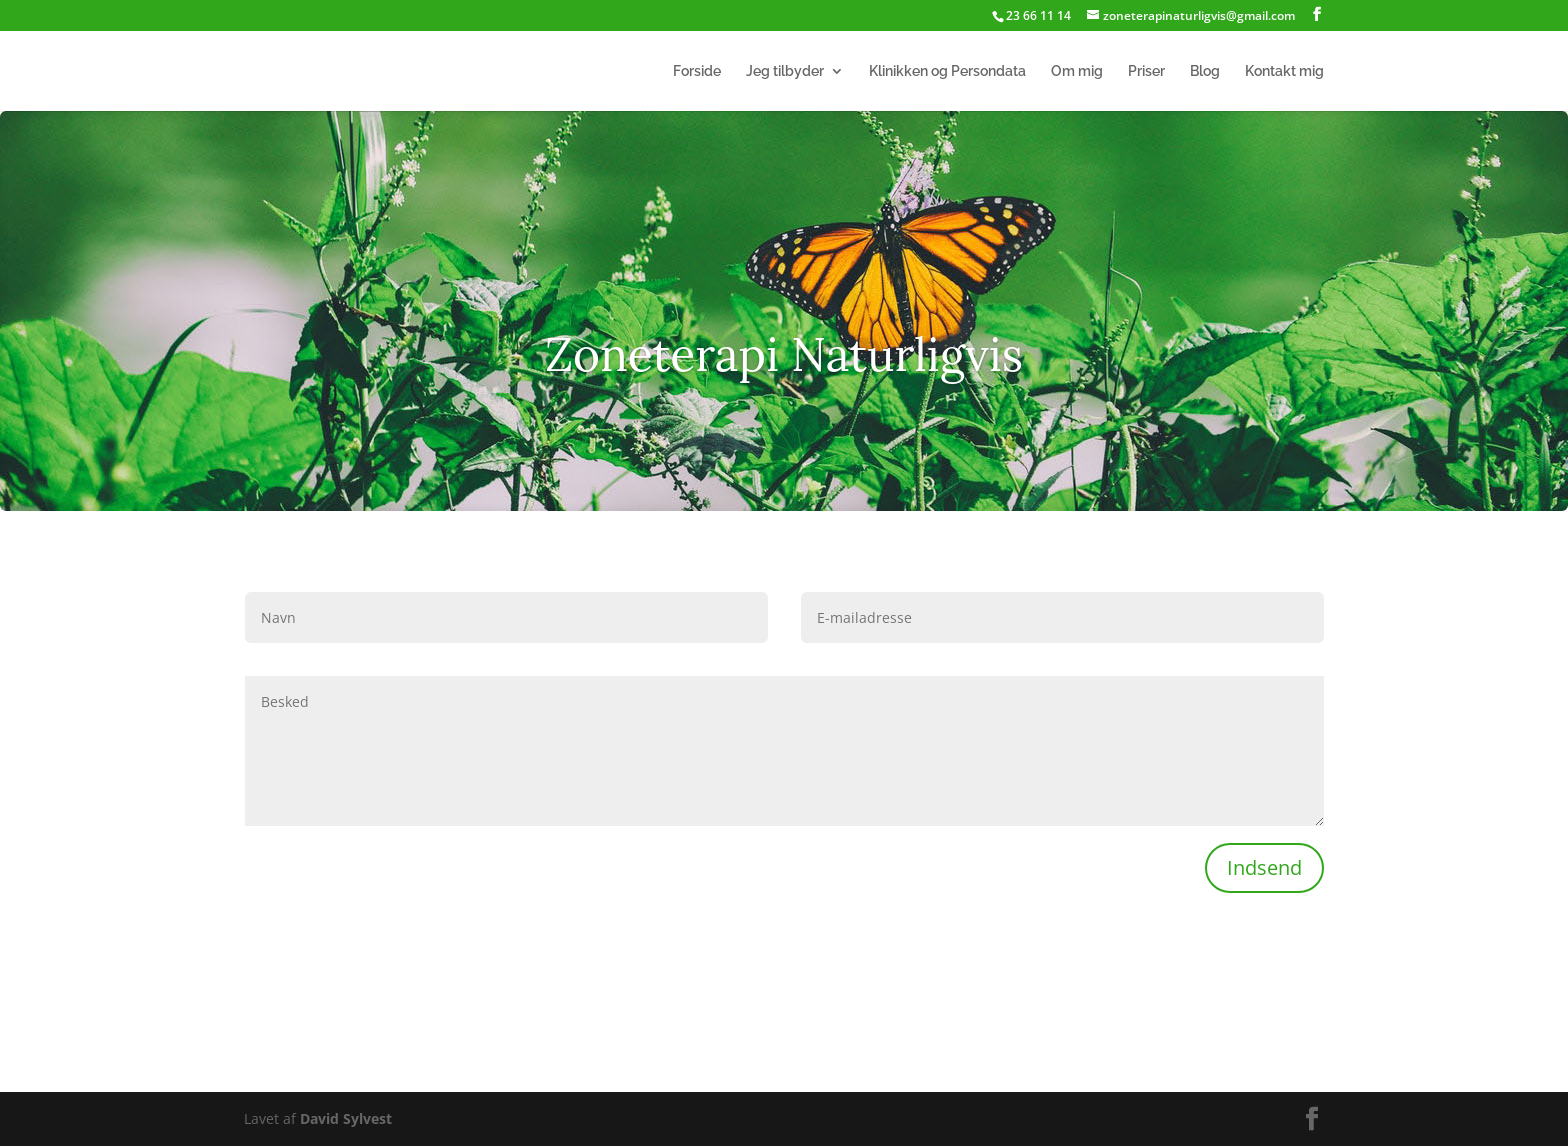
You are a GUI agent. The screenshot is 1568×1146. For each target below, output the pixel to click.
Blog (1205, 71)
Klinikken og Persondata (947, 71)
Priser (1146, 71)
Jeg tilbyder (785, 71)
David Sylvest (346, 1118)
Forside (697, 71)
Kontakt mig (1284, 71)
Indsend (1264, 867)
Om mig (1077, 71)
